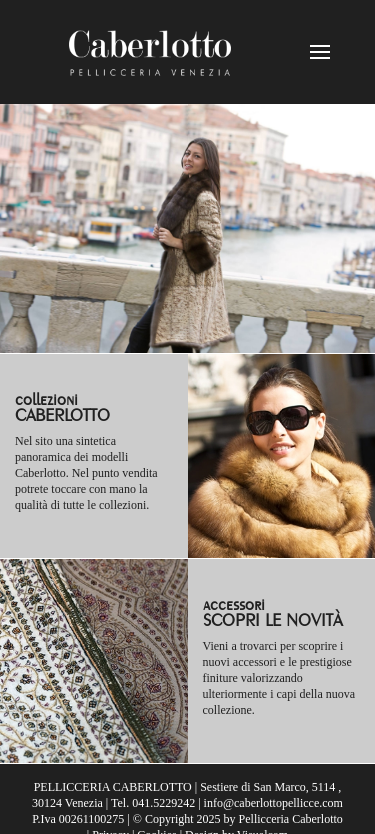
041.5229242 (163, 803)
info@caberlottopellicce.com (273, 803)
